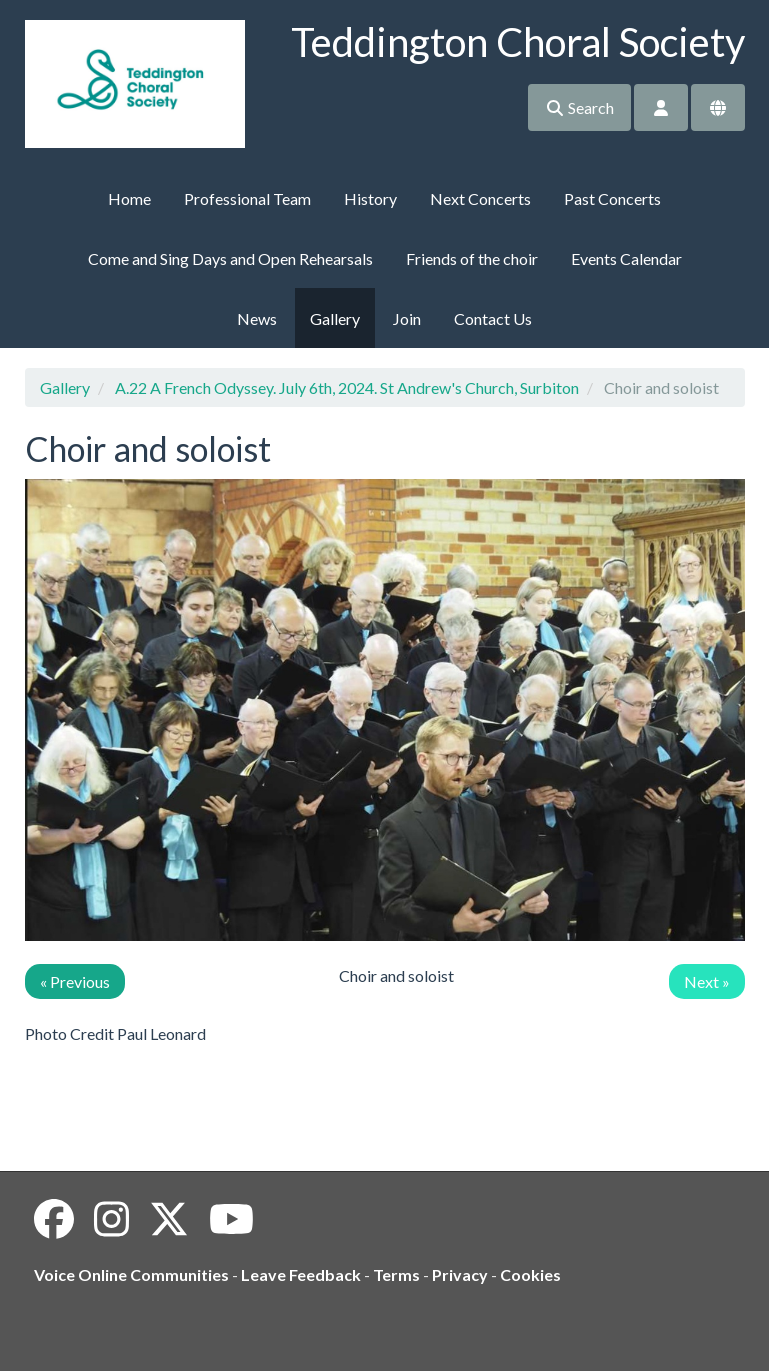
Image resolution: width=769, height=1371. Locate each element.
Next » (707, 981)
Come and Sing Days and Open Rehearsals (230, 258)
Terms (396, 1274)
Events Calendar (626, 258)
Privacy (460, 1274)
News (257, 318)
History (370, 198)
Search (579, 107)
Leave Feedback (301, 1274)
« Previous (75, 981)
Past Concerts (612, 198)
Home (129, 198)
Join (407, 318)
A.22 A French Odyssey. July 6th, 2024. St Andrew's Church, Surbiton (347, 387)
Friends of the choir (472, 258)
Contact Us (493, 318)
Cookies (530, 1274)
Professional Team (247, 198)
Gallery (335, 318)
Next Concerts (480, 198)
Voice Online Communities (131, 1274)
